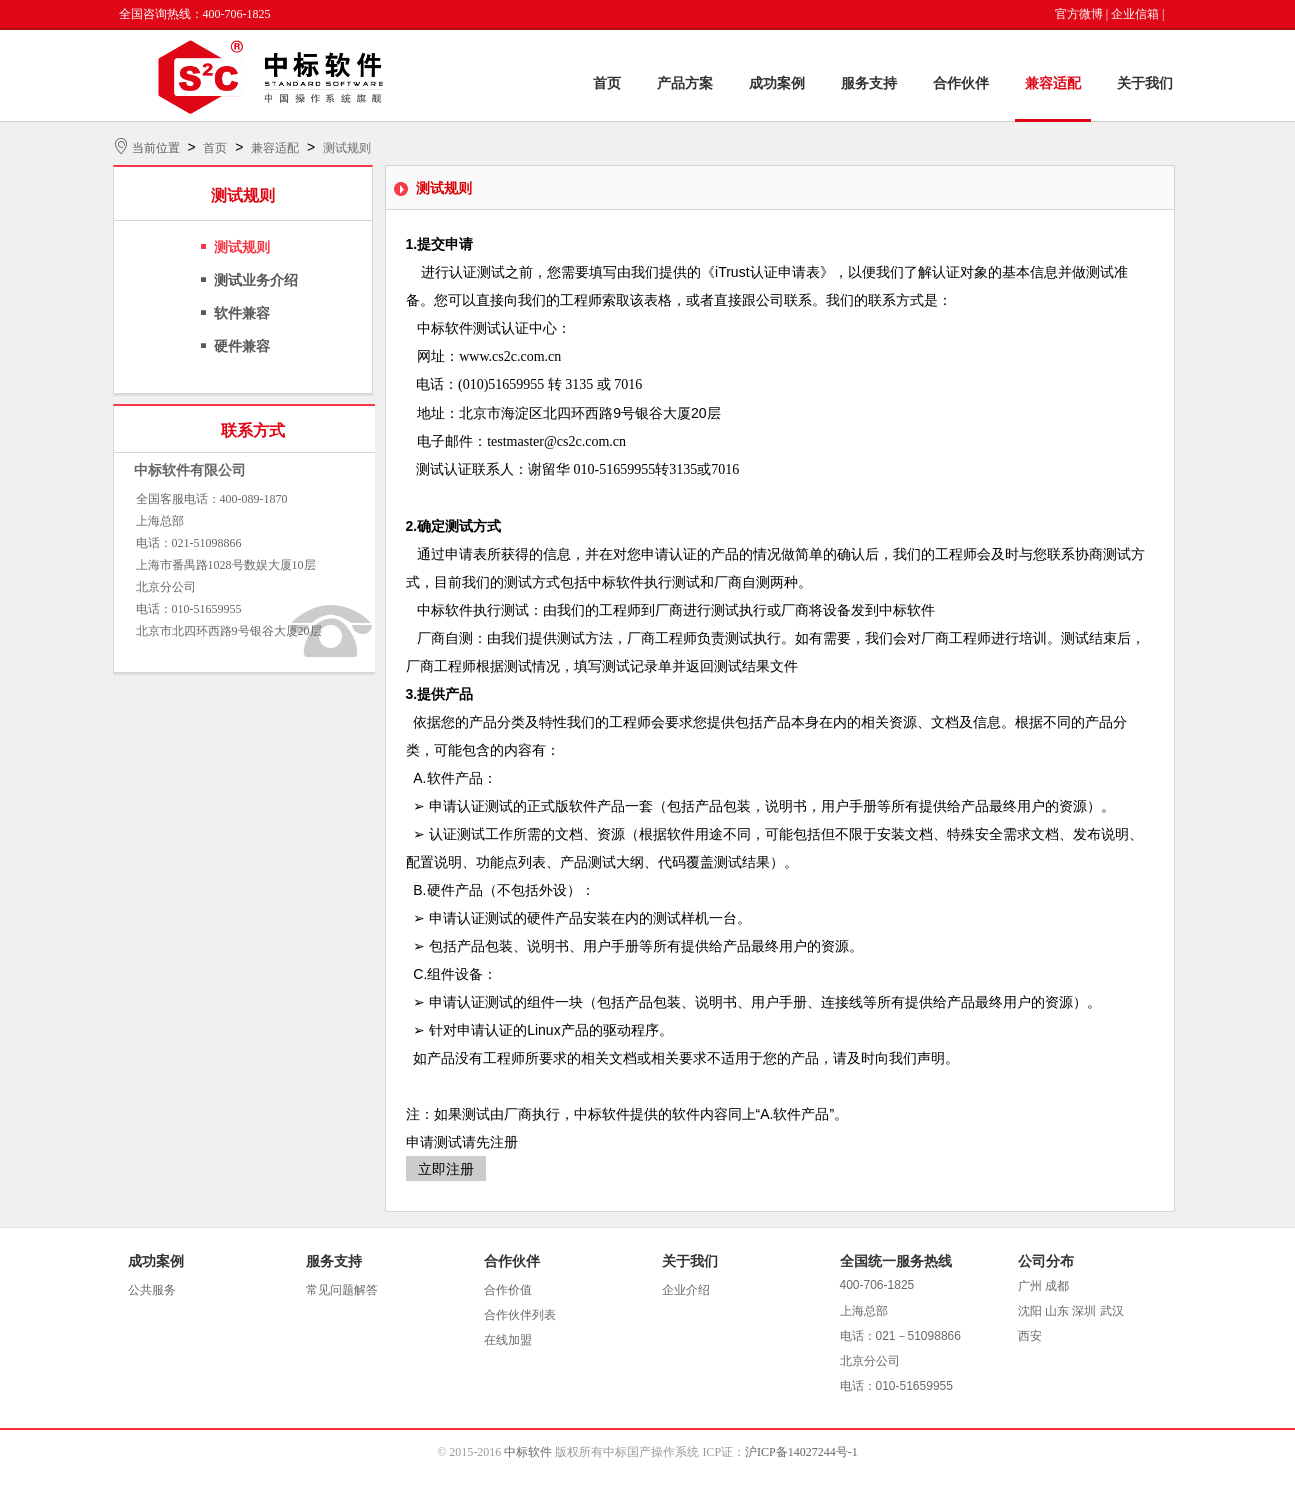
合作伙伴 (961, 83)
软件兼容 (242, 313)
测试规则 (347, 148)
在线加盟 (508, 1340)
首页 (607, 83)
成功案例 (777, 83)
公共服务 (152, 1290)
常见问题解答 (342, 1290)
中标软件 (528, 1452)
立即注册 (446, 1169)
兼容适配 (1053, 83)
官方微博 (1079, 14)
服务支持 (869, 83)
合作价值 (508, 1290)
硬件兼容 (242, 346)
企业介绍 (686, 1290)
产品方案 (685, 83)
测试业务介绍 (256, 280)
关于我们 (1145, 83)
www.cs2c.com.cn (510, 356)
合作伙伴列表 (520, 1315)
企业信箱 (1135, 14)
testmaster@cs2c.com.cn (556, 441)
